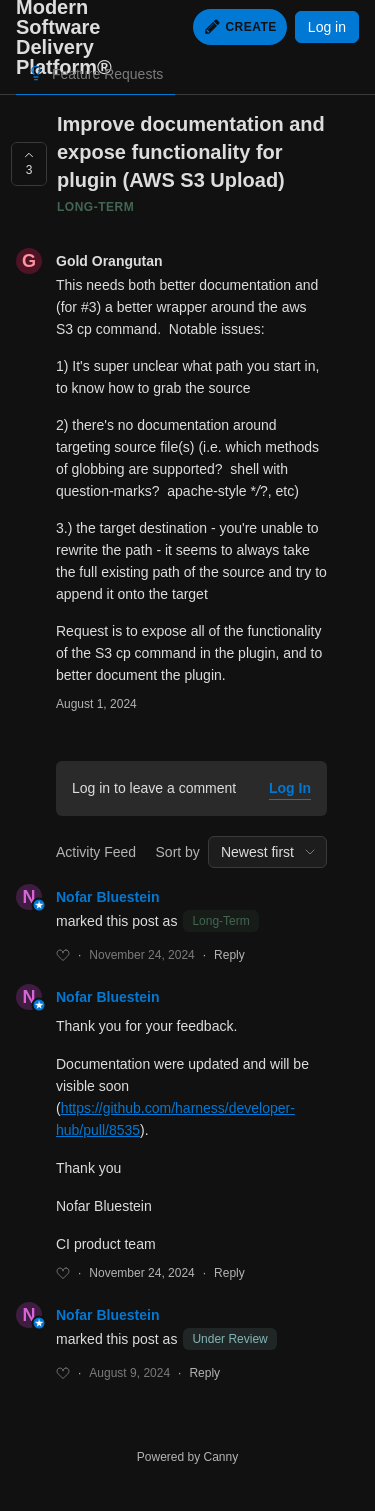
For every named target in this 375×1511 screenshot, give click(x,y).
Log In (290, 788)
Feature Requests (107, 74)
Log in (327, 27)
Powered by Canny (187, 1457)
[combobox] (267, 852)
